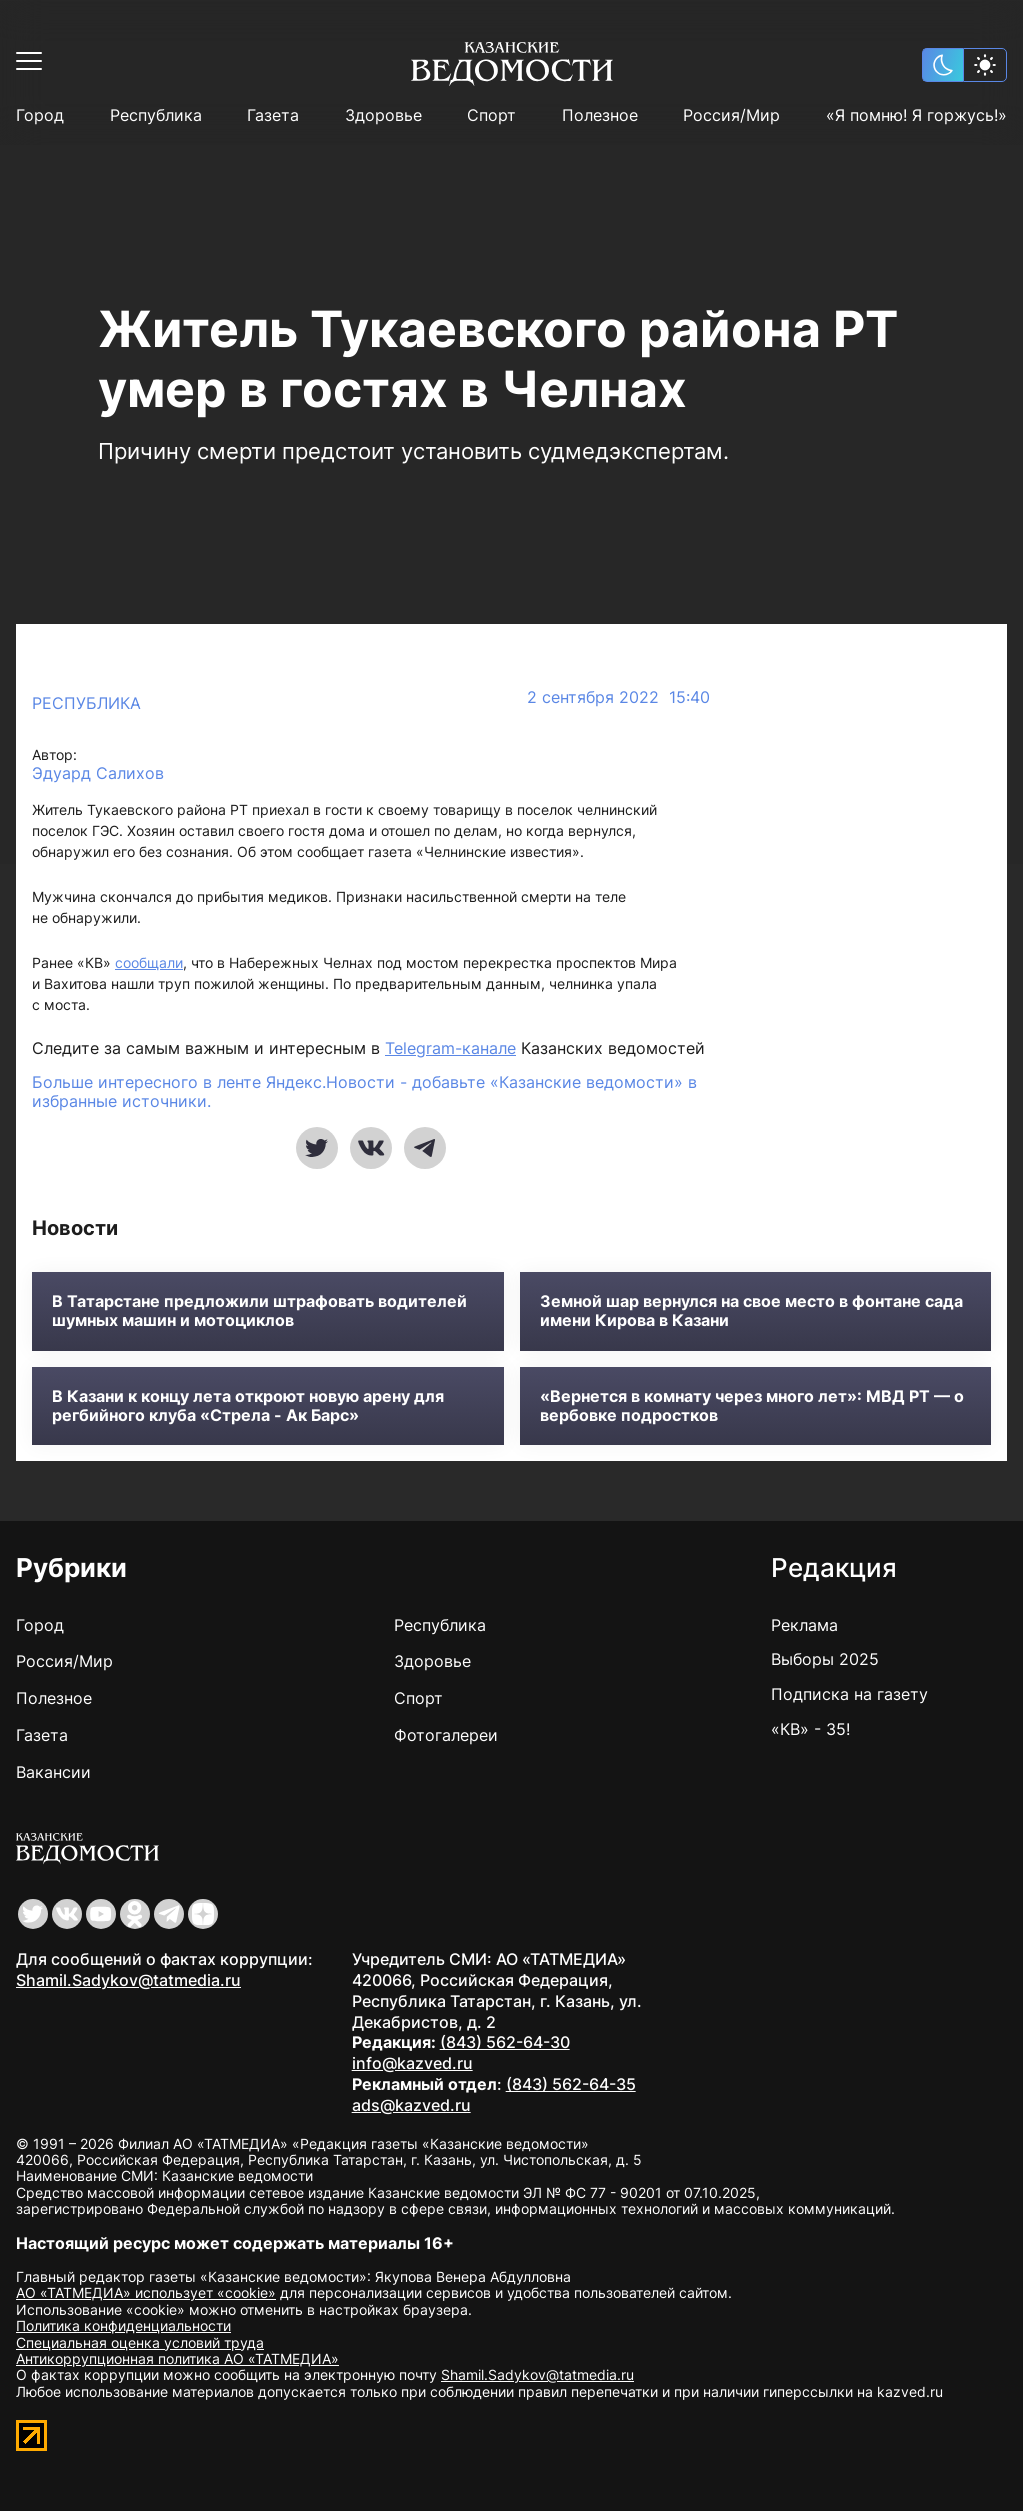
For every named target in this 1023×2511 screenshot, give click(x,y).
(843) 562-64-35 (571, 2084)
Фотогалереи (446, 1735)
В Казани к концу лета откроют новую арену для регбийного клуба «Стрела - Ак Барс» (248, 1406)
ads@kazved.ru (411, 2105)
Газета (273, 115)
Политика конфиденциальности (123, 2325)
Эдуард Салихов (98, 773)
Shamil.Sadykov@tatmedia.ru (128, 1980)
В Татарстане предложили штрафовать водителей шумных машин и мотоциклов (259, 1311)
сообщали (149, 962)
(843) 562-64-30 (505, 2042)
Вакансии (53, 1772)
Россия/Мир (731, 115)
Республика (156, 115)
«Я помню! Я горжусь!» (916, 115)
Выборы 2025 (825, 1659)
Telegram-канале (450, 1048)
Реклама (804, 1625)
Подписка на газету (849, 1694)
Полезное (600, 115)
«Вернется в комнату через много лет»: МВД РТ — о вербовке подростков (752, 1406)
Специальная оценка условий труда (140, 2342)
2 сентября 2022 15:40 (618, 697)
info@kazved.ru (412, 2063)
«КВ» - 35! (810, 1729)
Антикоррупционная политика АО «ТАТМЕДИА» (177, 2358)
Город (40, 115)
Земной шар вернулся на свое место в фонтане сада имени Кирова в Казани (751, 1311)
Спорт (491, 115)
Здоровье (383, 115)
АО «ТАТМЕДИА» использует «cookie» (146, 2292)
